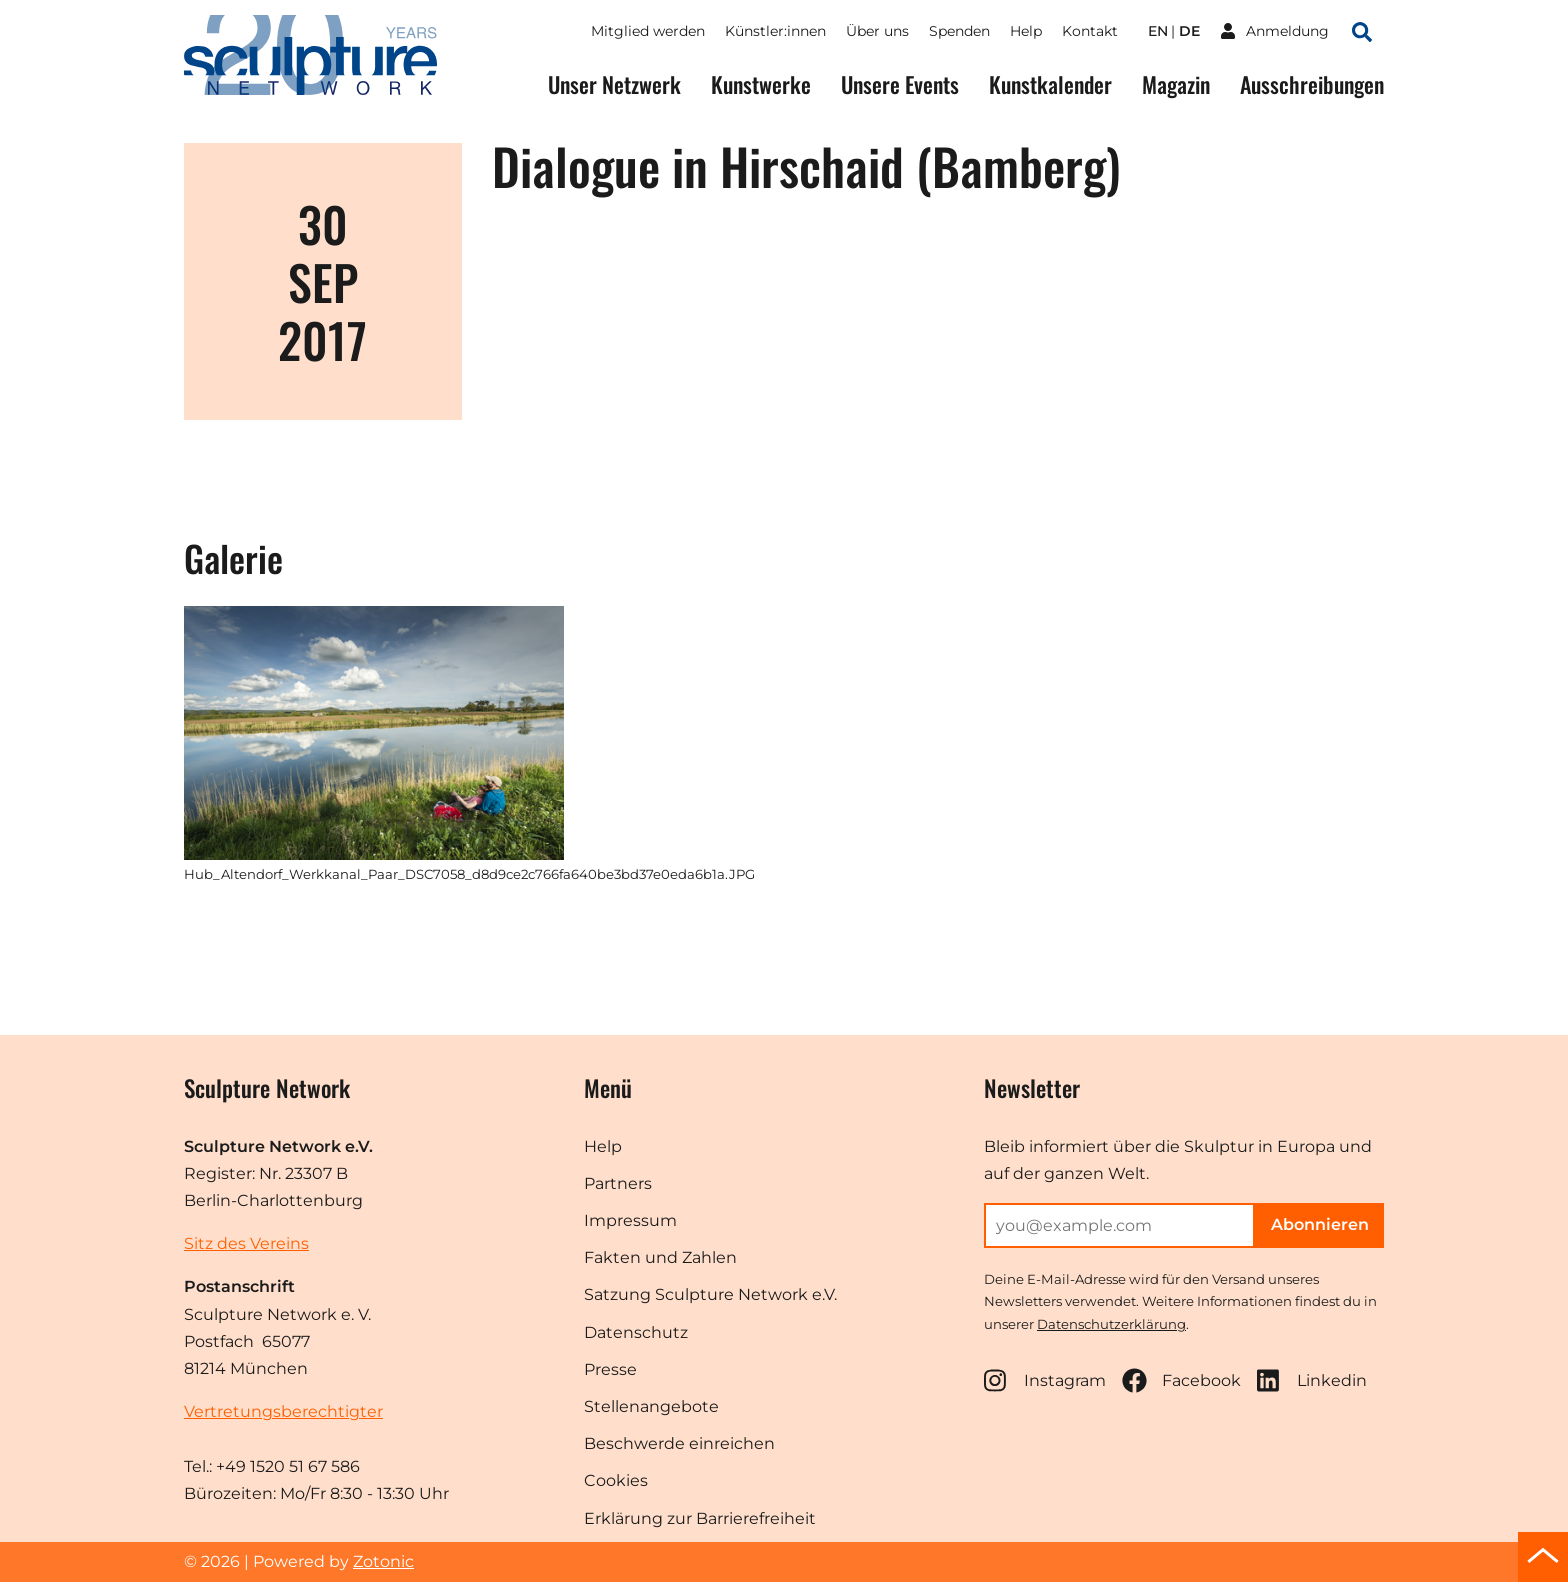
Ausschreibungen (1312, 84)
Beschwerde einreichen (679, 1443)
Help (1026, 31)
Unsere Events (900, 84)
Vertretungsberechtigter (283, 1411)
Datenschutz (636, 1332)
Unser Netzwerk (614, 84)
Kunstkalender (1050, 84)
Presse (610, 1369)
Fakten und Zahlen (660, 1257)
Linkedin (1312, 1380)
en (1158, 31)
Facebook (1181, 1380)
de (1189, 31)
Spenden (959, 31)
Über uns (877, 31)
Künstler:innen (775, 31)
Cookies (616, 1480)
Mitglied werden (648, 31)
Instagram (1045, 1380)
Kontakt (1090, 31)
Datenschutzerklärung (1111, 1324)
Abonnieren (1320, 1224)
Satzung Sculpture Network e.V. (710, 1294)
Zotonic (383, 1561)
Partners (618, 1183)
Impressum (630, 1220)
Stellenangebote (651, 1406)
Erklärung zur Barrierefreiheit (700, 1518)
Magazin (1176, 84)
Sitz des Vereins (246, 1243)
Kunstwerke (761, 84)
